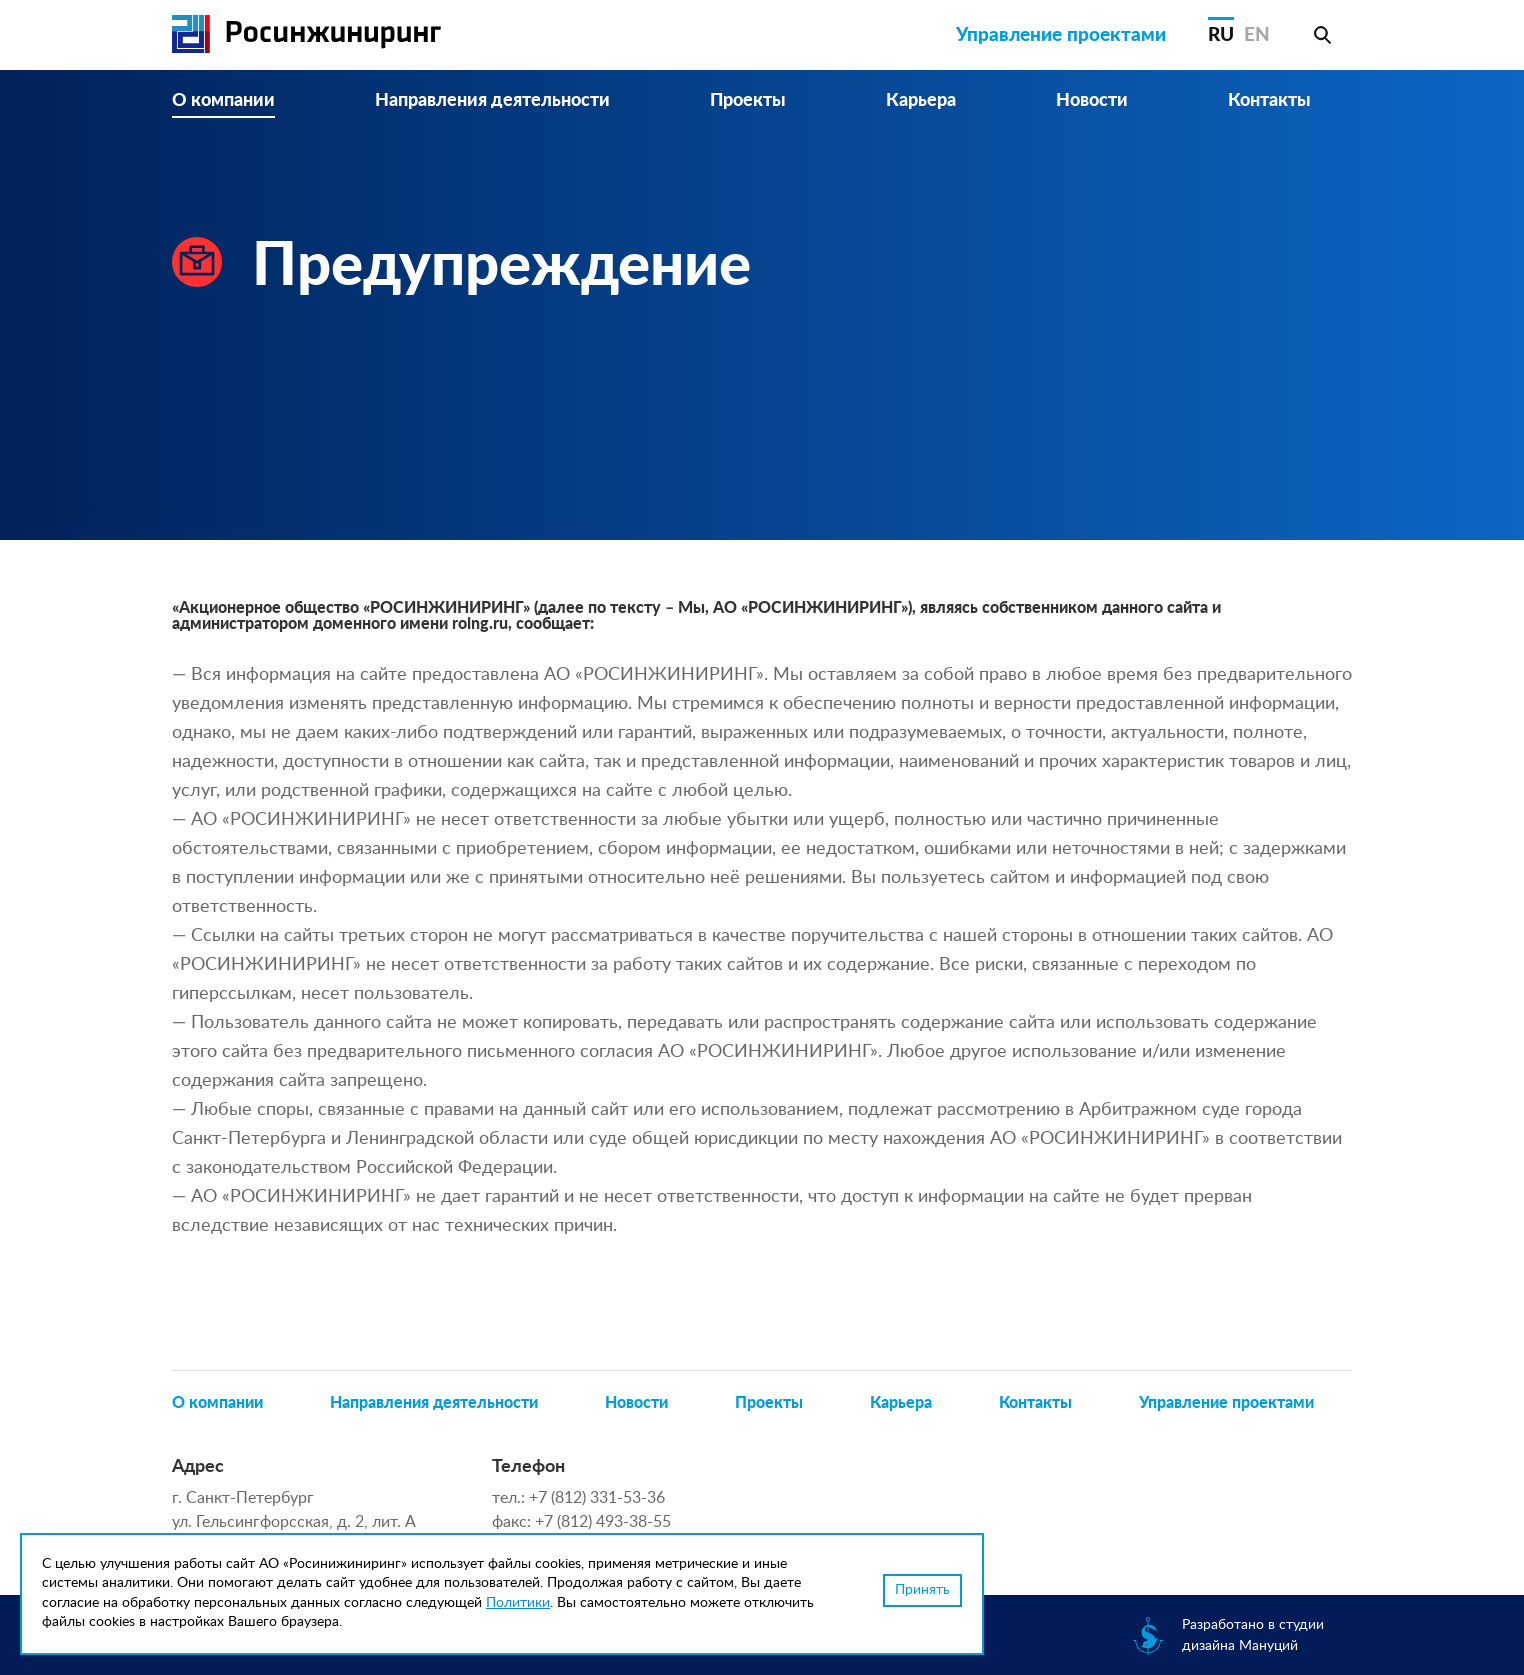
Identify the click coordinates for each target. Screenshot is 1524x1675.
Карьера (921, 101)
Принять (922, 1590)
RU (1221, 35)
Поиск (1322, 35)
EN (1257, 35)
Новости (1092, 101)
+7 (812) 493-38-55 (603, 1522)
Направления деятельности (492, 101)
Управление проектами (1061, 35)
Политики (518, 1603)
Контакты (1269, 101)
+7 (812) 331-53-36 (597, 1498)
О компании (223, 101)
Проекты (748, 101)
